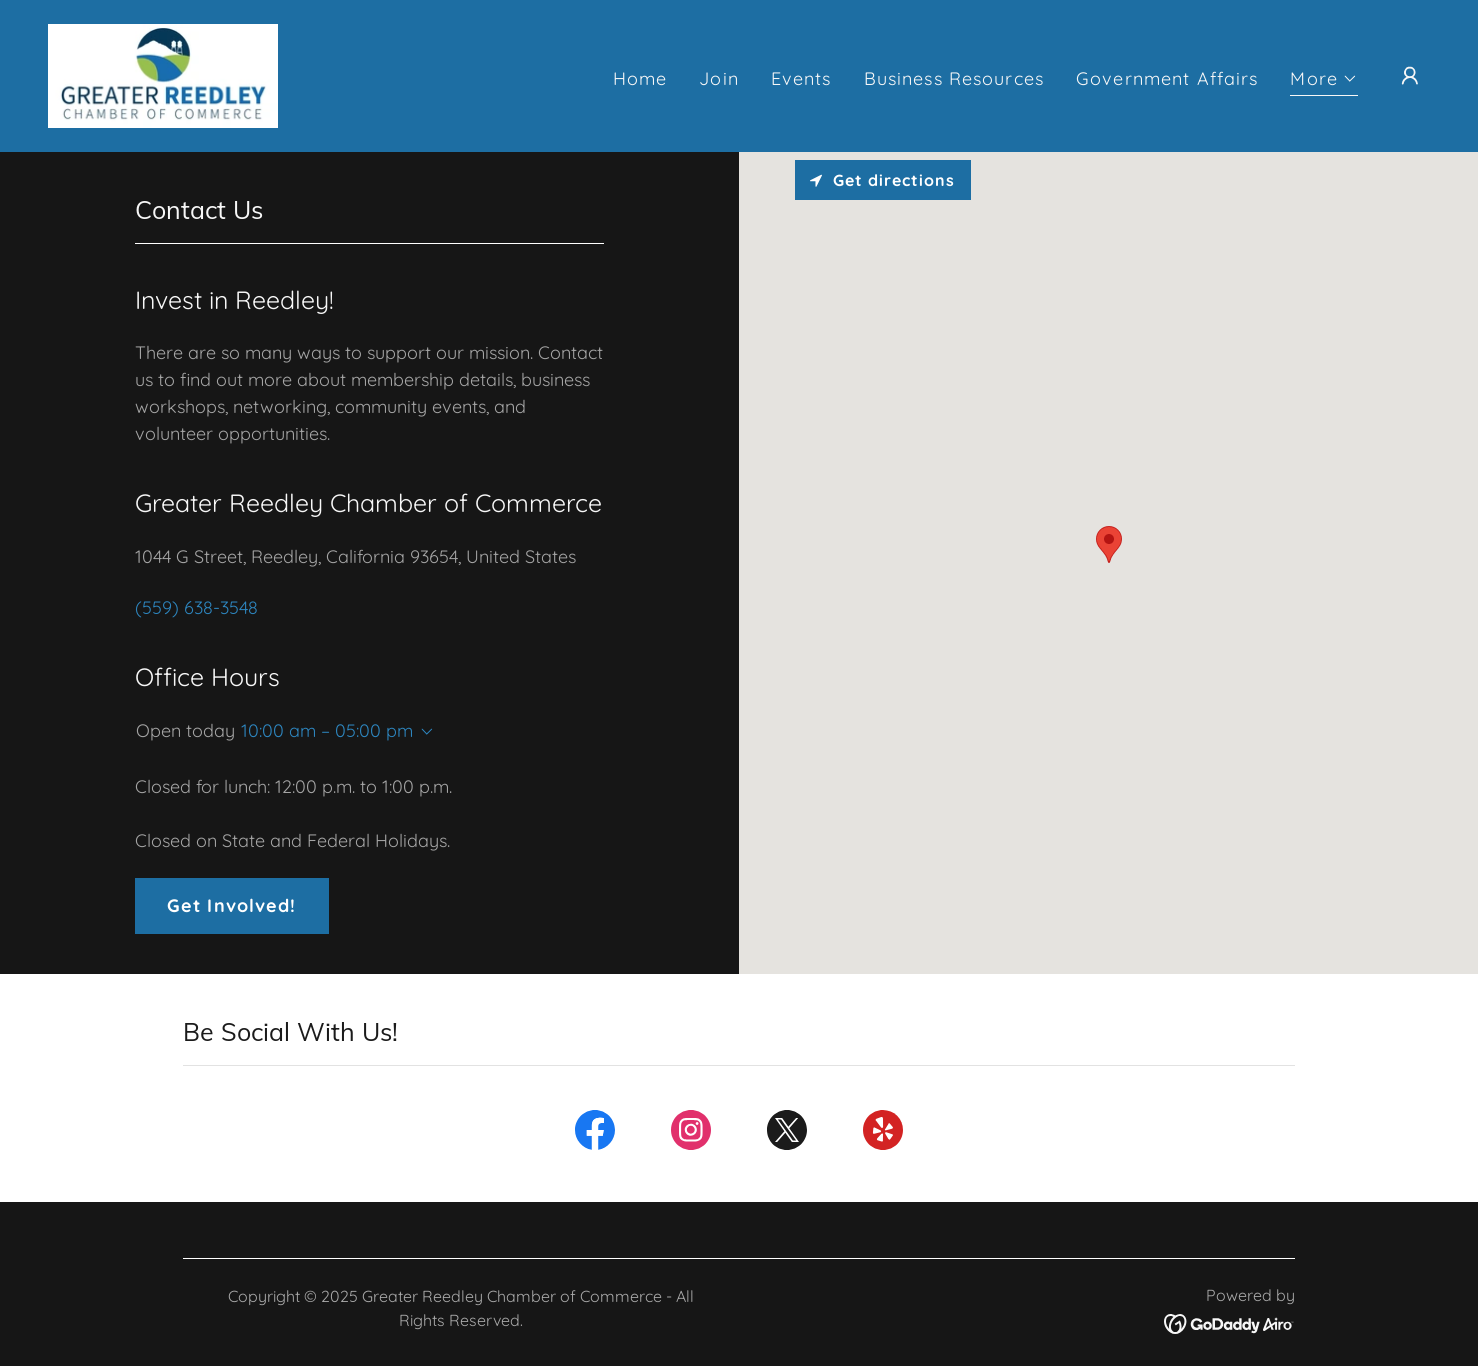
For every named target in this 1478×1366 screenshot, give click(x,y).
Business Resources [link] (954, 78)
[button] (1324, 81)
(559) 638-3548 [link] (196, 607)
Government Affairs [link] (1167, 78)
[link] (163, 74)
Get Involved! (232, 905)
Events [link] (801, 78)
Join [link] (719, 78)
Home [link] (640, 78)
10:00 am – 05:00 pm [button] (327, 730)
